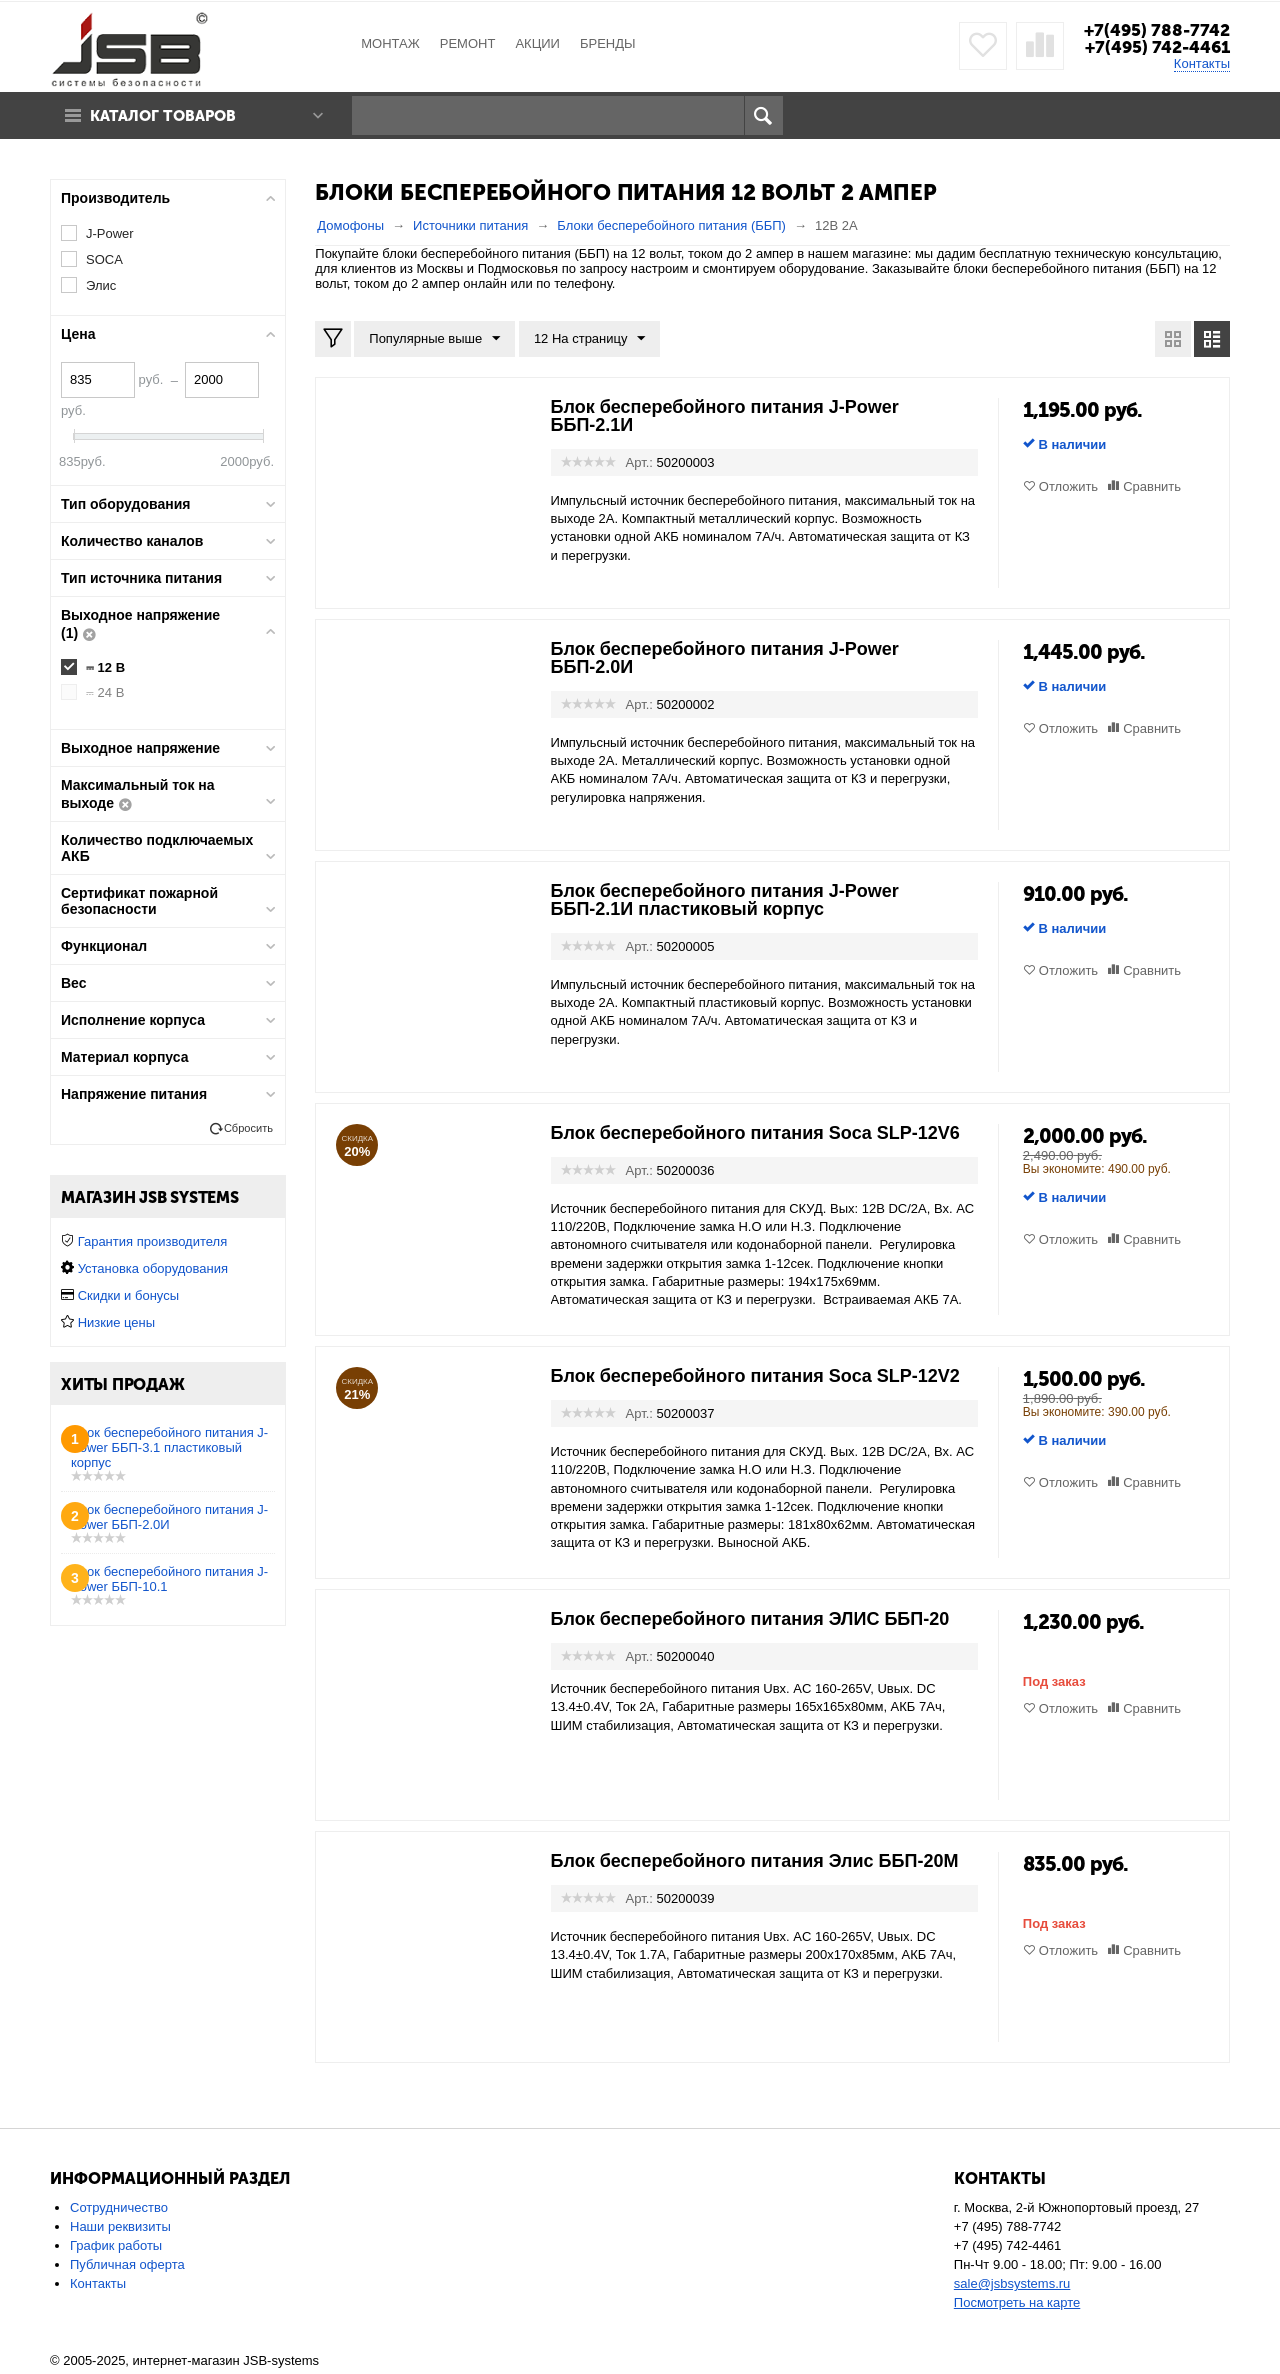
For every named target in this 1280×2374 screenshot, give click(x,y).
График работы (116, 2245)
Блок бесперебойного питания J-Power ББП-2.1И (725, 416)
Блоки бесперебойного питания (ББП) (671, 225)
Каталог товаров (163, 116)
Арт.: (639, 462)
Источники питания (470, 225)
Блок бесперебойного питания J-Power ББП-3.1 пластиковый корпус (169, 1447)
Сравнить (1152, 486)
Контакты (1202, 63)
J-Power (110, 233)
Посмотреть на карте (1017, 2302)
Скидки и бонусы (128, 1295)
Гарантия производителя (153, 1241)
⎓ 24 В (105, 692)
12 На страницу (590, 339)
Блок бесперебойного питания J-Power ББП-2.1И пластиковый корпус (725, 900)
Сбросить (248, 1128)
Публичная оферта (127, 2264)
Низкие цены (116, 1322)
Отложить (1068, 486)
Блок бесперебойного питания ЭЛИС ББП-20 (750, 1619)
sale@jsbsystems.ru (1012, 2283)
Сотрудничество (119, 2207)
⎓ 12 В (105, 667)
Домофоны (350, 225)
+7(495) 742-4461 (1157, 47)
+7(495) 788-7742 (1157, 30)
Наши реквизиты (120, 2226)
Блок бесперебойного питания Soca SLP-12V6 (755, 1133)
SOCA (104, 259)
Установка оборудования (153, 1268)
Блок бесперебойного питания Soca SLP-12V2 (755, 1376)
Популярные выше (434, 339)
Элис (101, 285)
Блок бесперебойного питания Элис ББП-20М (755, 1861)
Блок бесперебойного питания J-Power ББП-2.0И (725, 658)
